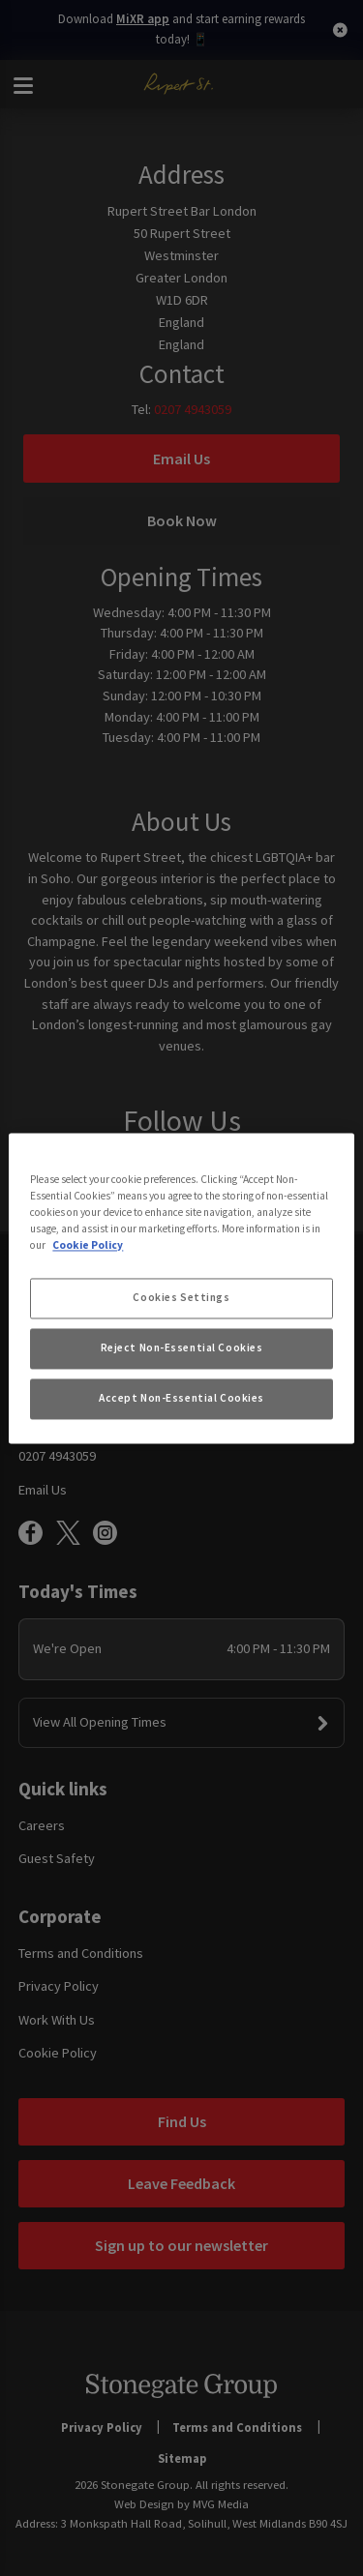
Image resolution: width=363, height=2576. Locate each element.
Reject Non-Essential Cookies (182, 1347)
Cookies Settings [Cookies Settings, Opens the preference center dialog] (181, 1297)
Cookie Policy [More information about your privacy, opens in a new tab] (87, 1245)
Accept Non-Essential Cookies (181, 1398)
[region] (181, 1288)
